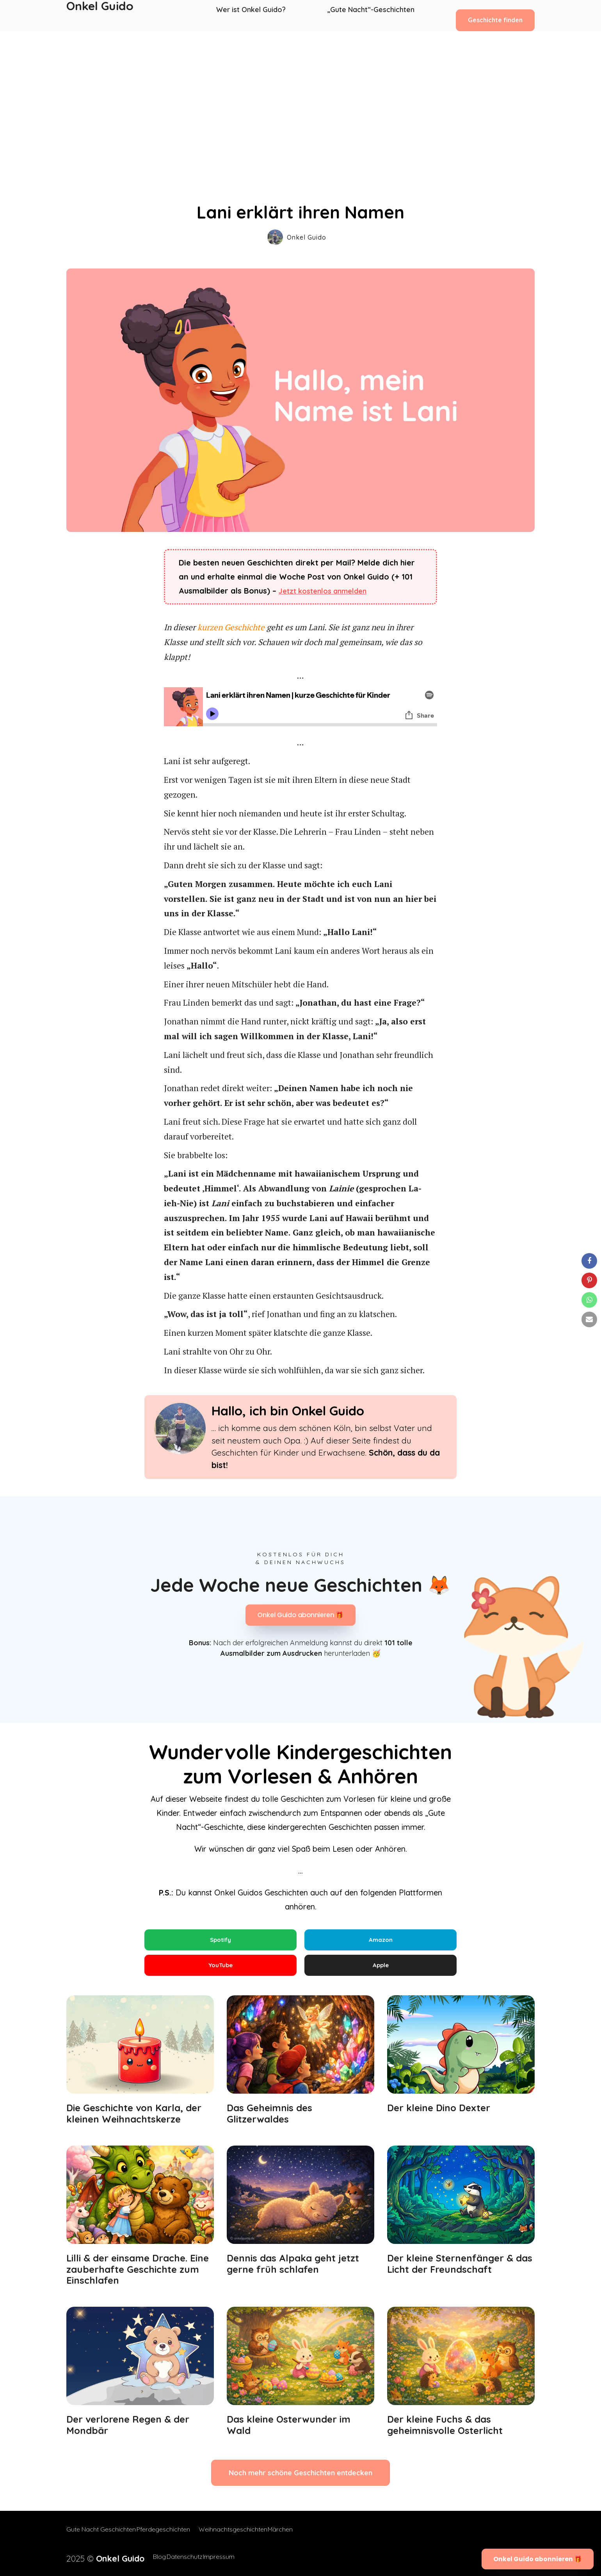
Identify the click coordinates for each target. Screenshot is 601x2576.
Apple (381, 1969)
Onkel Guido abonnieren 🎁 (300, 1615)
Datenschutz (174, 2557)
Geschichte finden (495, 15)
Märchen (296, 2537)
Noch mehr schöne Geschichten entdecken (300, 2480)
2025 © (96, 2557)
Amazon (381, 1940)
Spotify (220, 1940)
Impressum (217, 2557)
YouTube (220, 1969)
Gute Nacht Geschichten (101, 2537)
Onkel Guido (99, 15)
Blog (141, 2557)
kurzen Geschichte (231, 627)
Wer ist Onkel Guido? (256, 16)
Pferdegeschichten (171, 2537)
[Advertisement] (300, 89)
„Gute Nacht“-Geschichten (371, 16)
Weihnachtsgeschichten (240, 2537)
